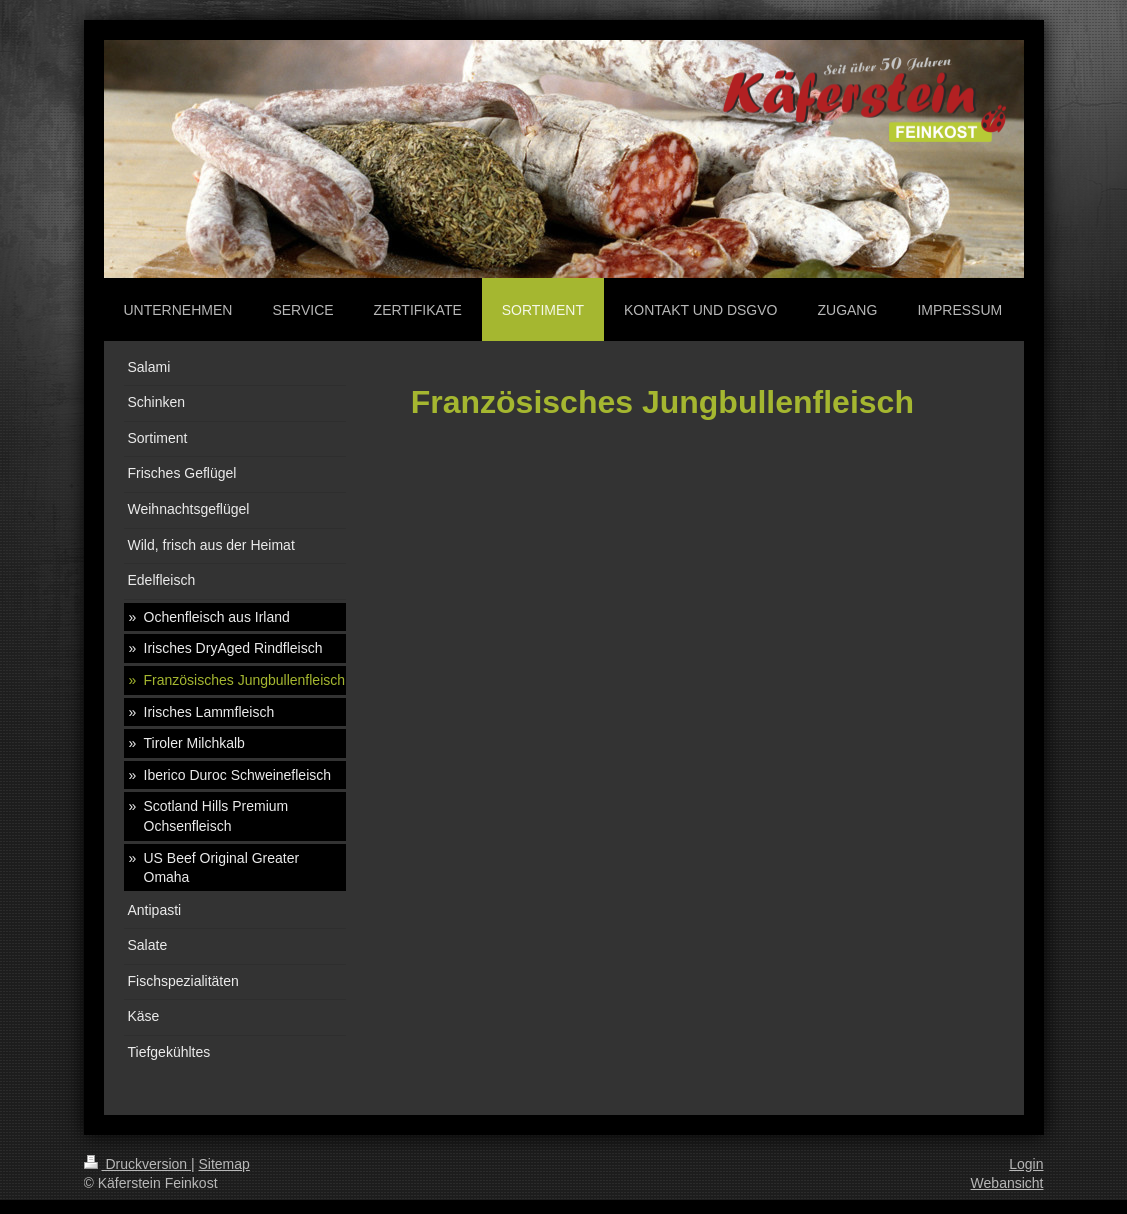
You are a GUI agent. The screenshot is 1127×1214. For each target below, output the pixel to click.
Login (1026, 1164)
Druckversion (137, 1164)
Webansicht (1007, 1183)
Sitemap (224, 1164)
